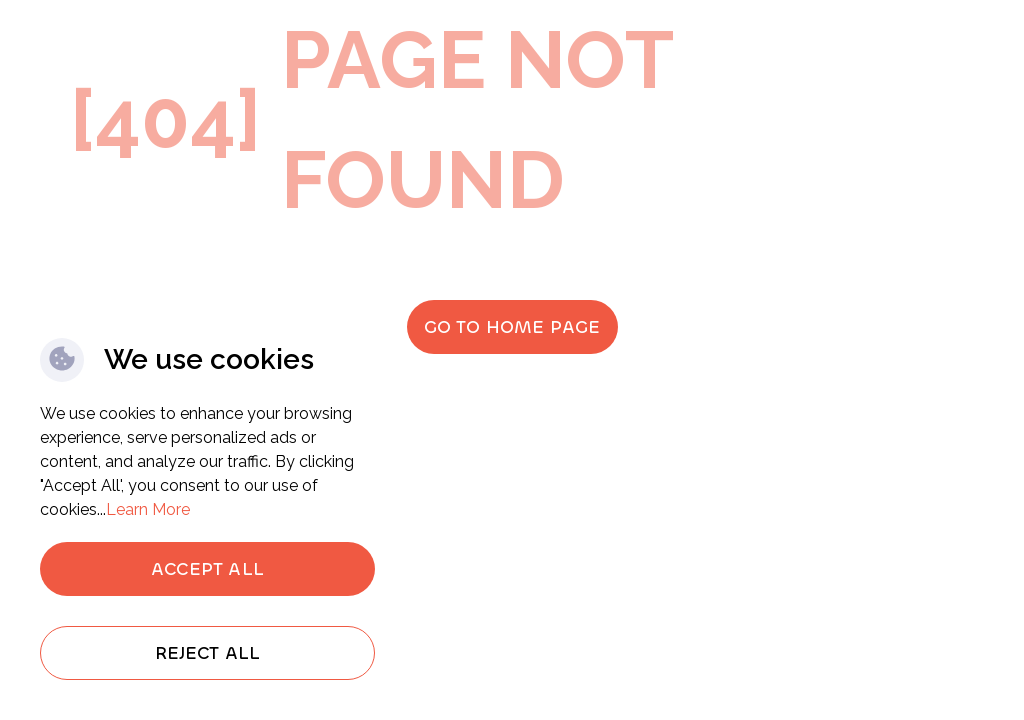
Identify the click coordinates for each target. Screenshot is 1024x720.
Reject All (208, 653)
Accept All (207, 569)
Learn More (148, 509)
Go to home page (512, 327)
